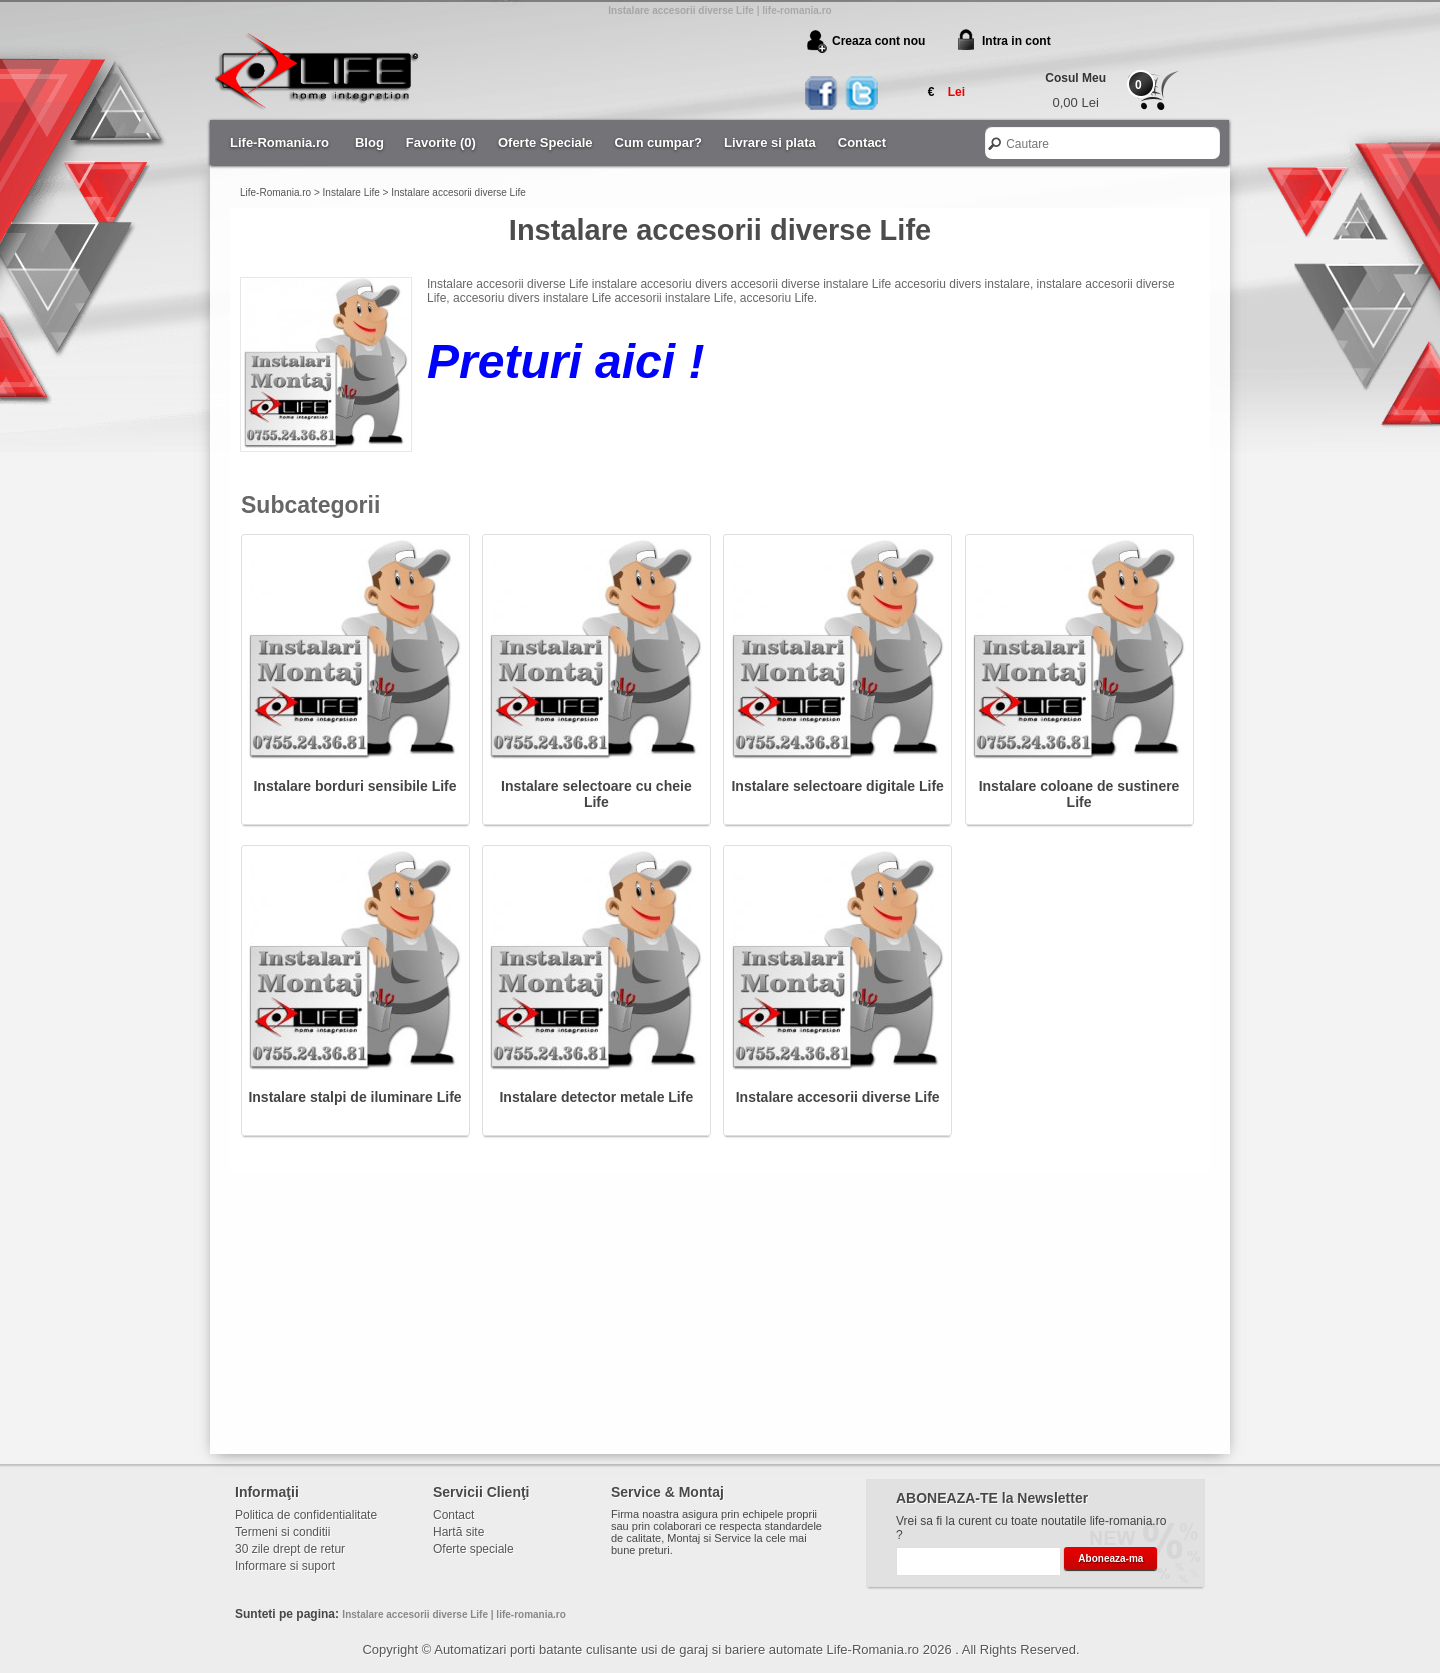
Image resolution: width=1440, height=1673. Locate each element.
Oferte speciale (473, 1549)
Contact (862, 142)
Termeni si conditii (282, 1532)
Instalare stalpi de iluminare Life (354, 1097)
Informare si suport (285, 1566)
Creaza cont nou (878, 41)
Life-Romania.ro (279, 142)
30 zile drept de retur (290, 1549)
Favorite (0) (441, 142)
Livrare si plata (770, 142)
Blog (369, 142)
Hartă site (458, 1532)
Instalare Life (351, 192)
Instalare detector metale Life (596, 1097)
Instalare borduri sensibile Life (354, 786)
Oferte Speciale (545, 142)
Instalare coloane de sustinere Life (1079, 793)
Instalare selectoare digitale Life (837, 786)
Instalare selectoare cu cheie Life (596, 793)
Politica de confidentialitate (306, 1515)
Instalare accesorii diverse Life (458, 192)
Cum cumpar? (658, 142)
